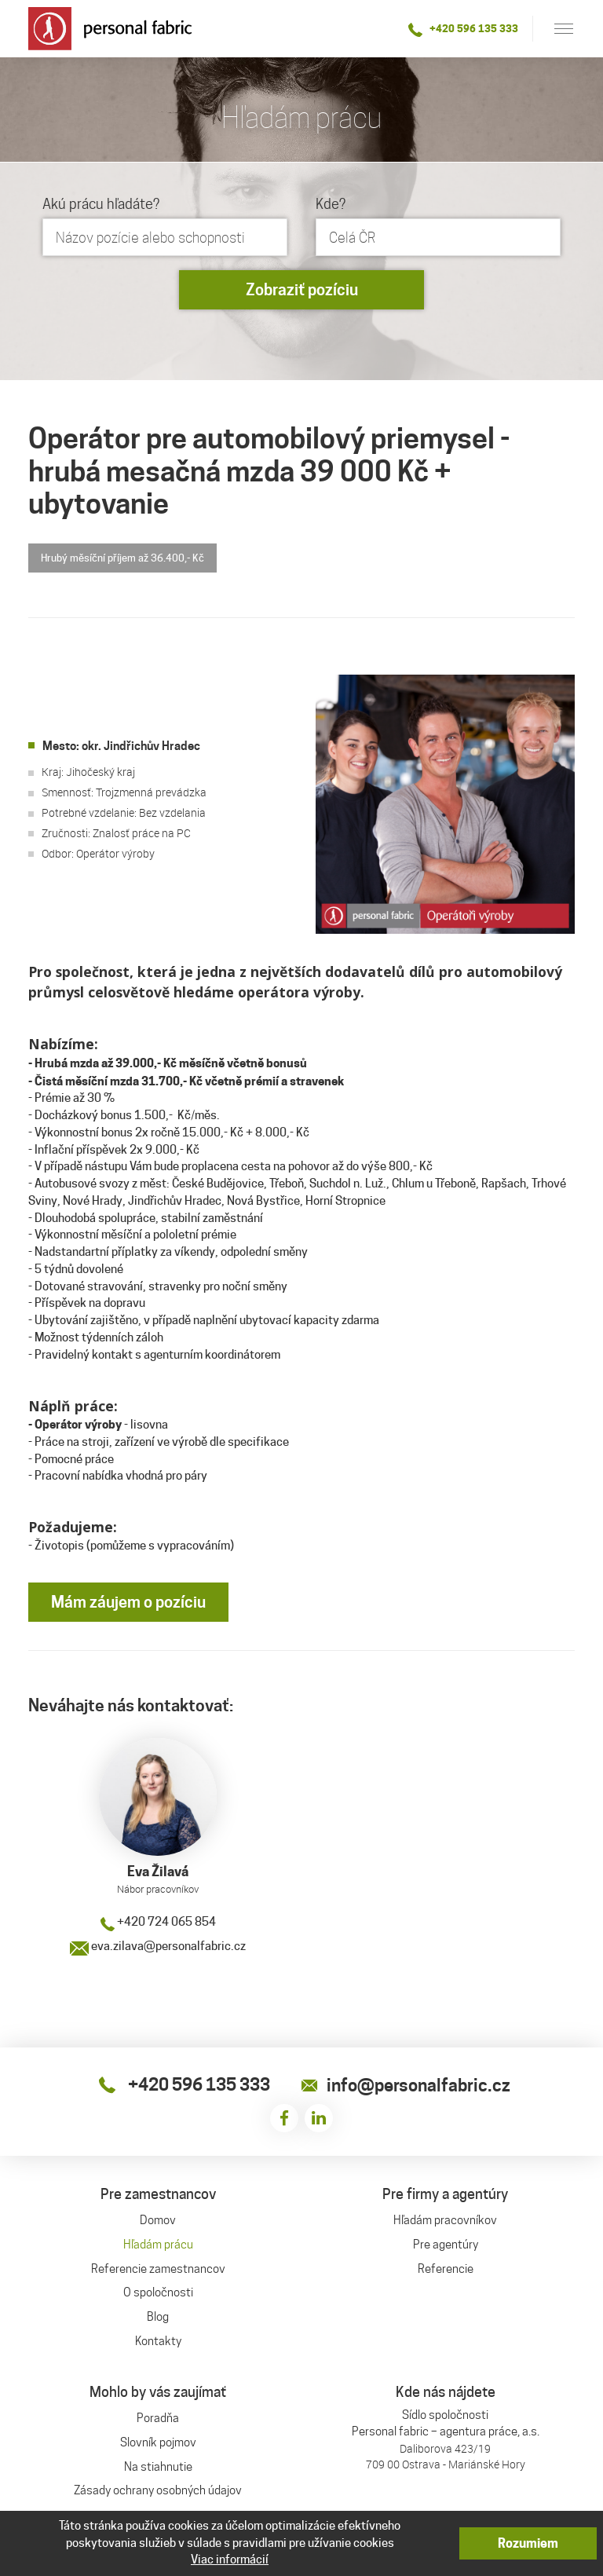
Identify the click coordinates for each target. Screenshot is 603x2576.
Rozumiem (528, 2543)
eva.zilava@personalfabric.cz (158, 1946)
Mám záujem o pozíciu (128, 1602)
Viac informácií (230, 2559)
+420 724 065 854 (158, 1922)
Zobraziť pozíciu (302, 289)
